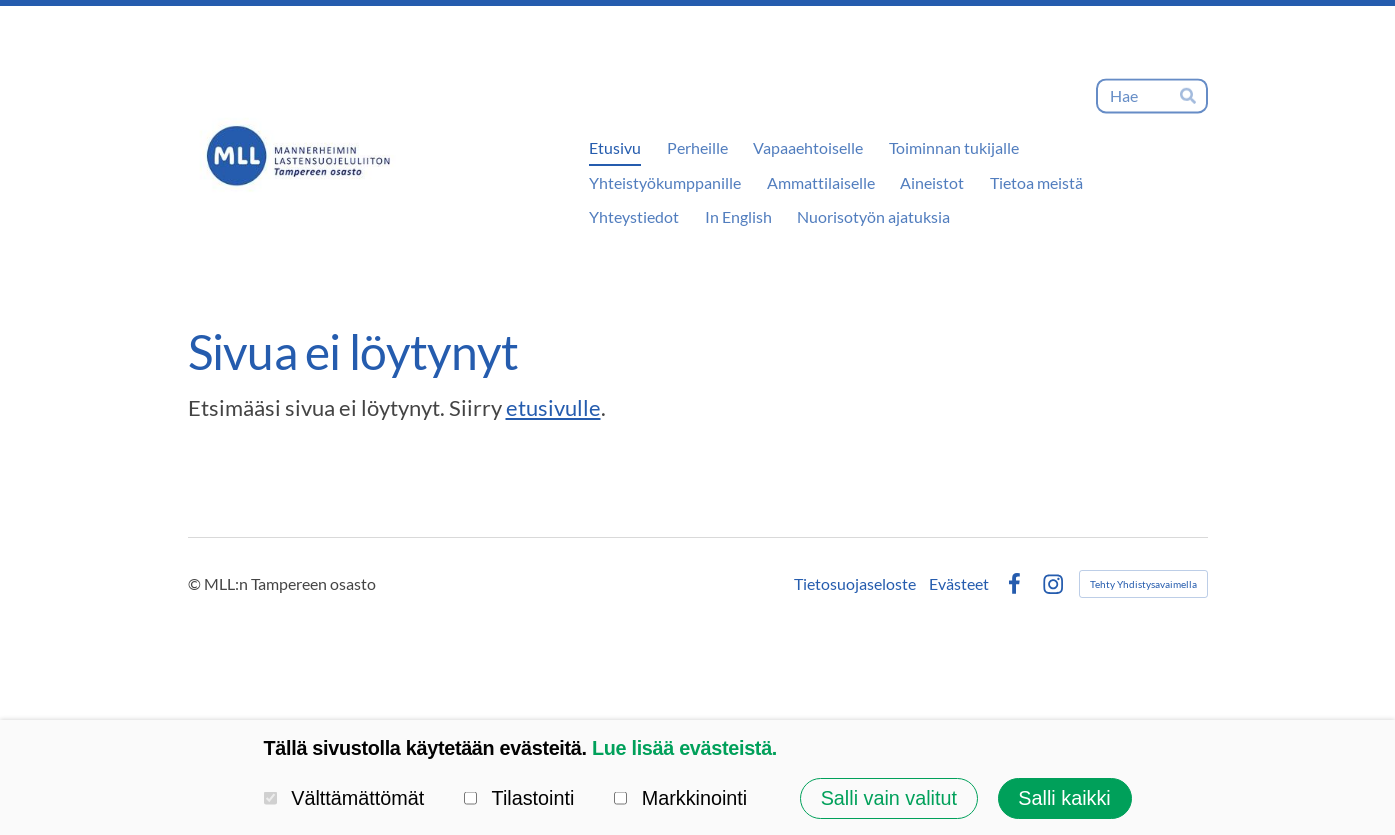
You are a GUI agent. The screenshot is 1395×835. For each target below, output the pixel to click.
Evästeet (959, 584)
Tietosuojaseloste (855, 584)
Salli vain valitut (889, 798)
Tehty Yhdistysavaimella (1143, 584)
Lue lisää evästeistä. (684, 748)
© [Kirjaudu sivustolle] (196, 583)
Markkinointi (680, 798)
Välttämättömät (344, 798)
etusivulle (553, 407)
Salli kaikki (1064, 798)
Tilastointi (519, 798)
